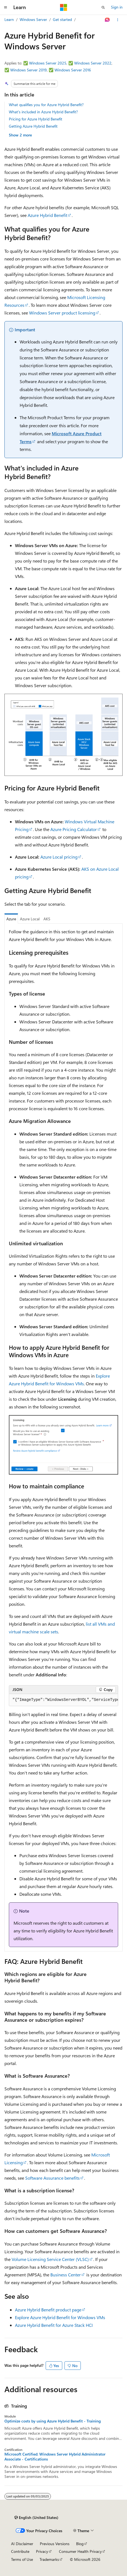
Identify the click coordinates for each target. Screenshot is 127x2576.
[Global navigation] (5, 7)
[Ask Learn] (107, 19)
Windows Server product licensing (62, 313)
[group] (63, 1700)
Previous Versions (54, 2543)
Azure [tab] (11, 918)
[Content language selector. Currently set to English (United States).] (36, 2517)
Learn (9, 19)
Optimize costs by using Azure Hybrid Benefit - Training (52, 2421)
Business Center (65, 2274)
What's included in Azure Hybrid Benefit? (43, 111)
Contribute (20, 2551)
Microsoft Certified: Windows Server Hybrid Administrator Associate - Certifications (54, 2457)
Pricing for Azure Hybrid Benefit (35, 119)
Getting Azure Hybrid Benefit (33, 126)
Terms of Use (22, 2559)
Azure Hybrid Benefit (47, 215)
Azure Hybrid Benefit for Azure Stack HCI (54, 2325)
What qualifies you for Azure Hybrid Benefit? (46, 104)
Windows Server (33, 19)
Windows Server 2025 (47, 63)
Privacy (42, 2551)
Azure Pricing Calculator (73, 829)
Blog (80, 2543)
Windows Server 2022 (93, 63)
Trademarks (49, 2559)
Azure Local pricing (58, 857)
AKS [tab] (46, 918)
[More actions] (118, 19)
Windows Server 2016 (73, 69)
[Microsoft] (63, 7)
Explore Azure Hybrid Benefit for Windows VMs (60, 2317)
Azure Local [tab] (30, 918)
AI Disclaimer (22, 2543)
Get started (62, 19)
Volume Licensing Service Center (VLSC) (50, 2259)
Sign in (117, 7)
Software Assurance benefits (52, 2178)
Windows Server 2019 (28, 69)
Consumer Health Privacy (80, 2551)
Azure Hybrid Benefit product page (48, 2310)
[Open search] (103, 7)
